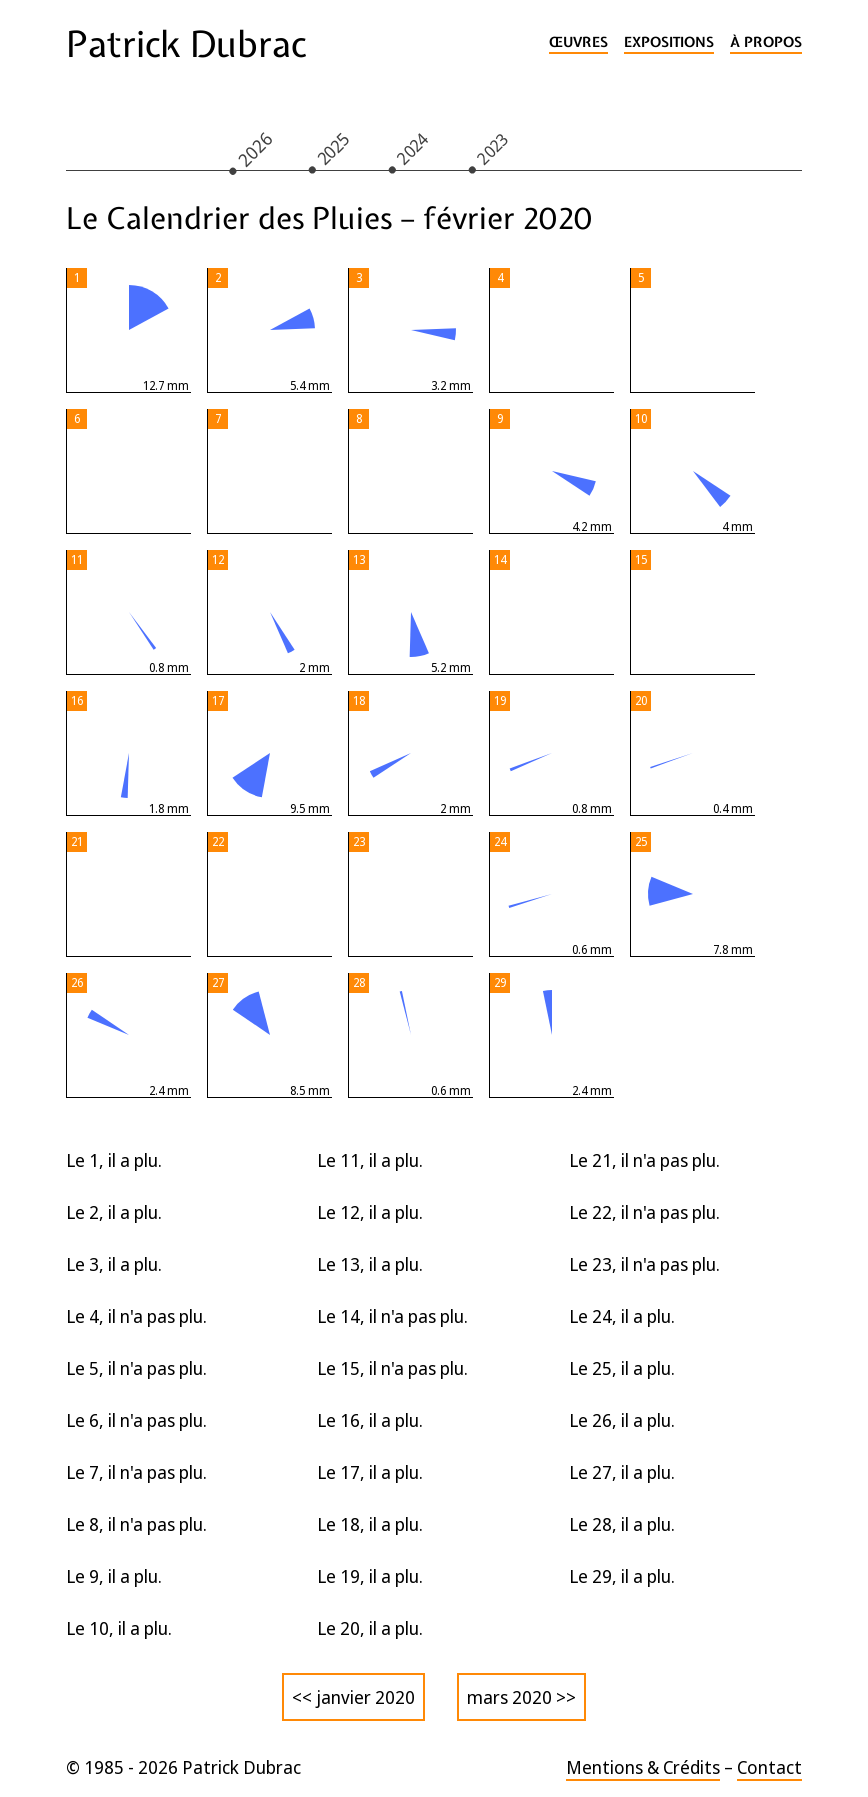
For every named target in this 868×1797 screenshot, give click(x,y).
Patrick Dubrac (186, 44)
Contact (769, 1767)
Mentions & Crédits (643, 1767)
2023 (493, 148)
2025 (333, 148)
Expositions (669, 42)
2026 (254, 148)
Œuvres (578, 42)
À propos (766, 42)
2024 (413, 148)
